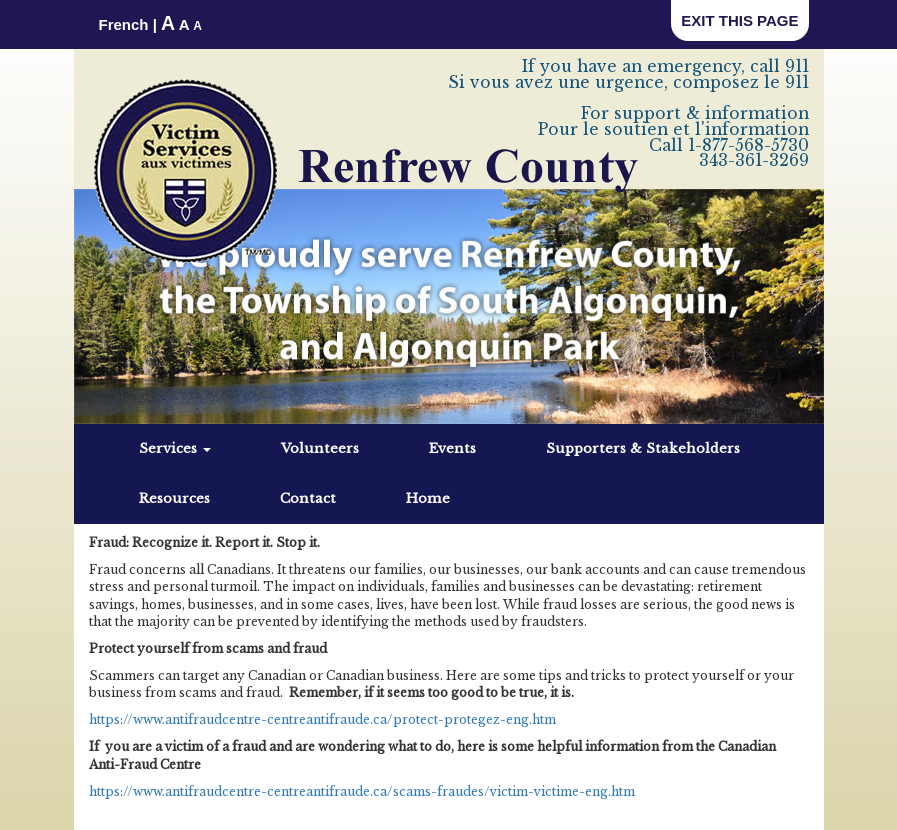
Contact (308, 498)
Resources (174, 498)
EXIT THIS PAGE (739, 20)
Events (452, 448)
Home (428, 498)
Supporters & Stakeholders (643, 448)
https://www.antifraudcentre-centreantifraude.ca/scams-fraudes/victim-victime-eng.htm (362, 791)
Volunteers (320, 448)
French (124, 24)
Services (175, 448)
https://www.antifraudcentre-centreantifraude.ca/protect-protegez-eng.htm (322, 719)
